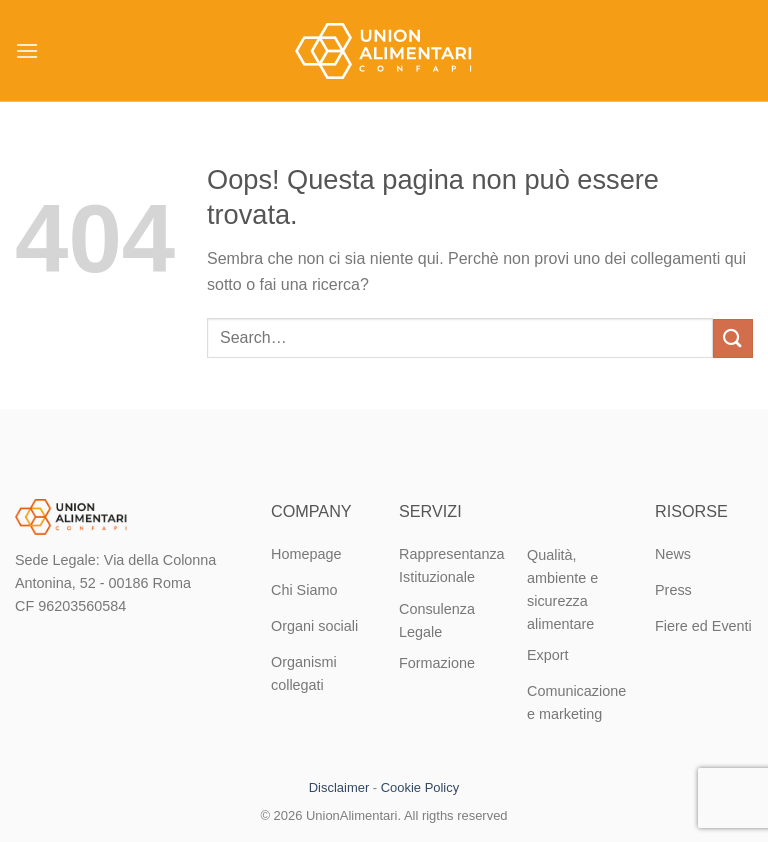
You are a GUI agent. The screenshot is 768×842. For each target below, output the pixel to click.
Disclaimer (339, 787)
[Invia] (733, 338)
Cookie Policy (420, 787)
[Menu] (27, 50)
